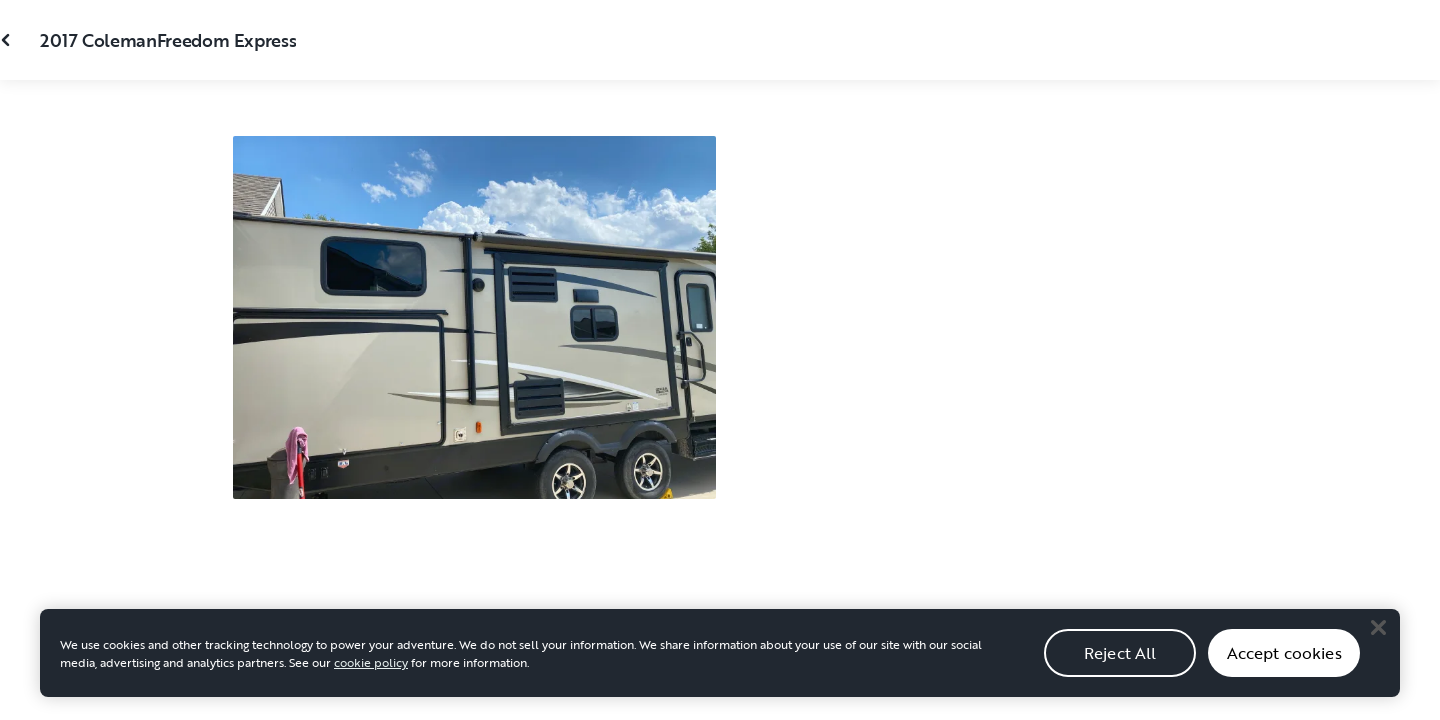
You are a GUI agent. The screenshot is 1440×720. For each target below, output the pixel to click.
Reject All (1120, 675)
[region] (720, 676)
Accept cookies (1284, 675)
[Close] (1378, 650)
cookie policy (371, 685)
